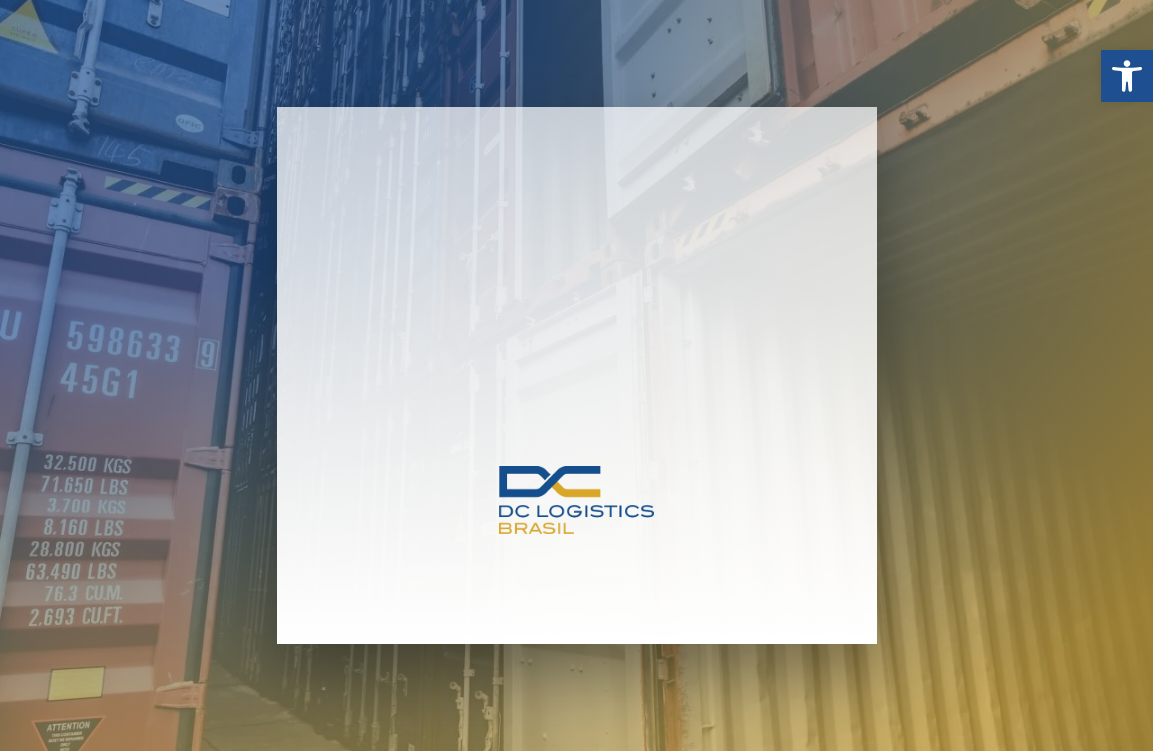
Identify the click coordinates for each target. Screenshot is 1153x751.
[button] (1127, 76)
